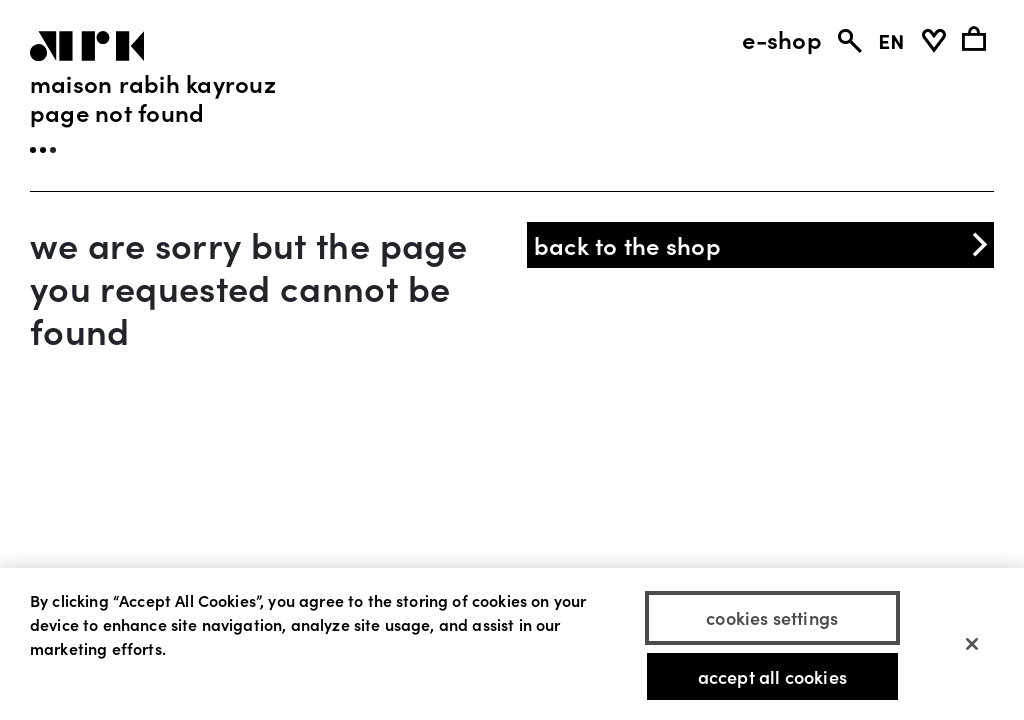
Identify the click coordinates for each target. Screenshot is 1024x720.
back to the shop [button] (763, 244)
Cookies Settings (772, 619)
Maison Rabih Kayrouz (153, 82)
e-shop (781, 39)
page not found (117, 111)
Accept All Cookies (772, 677)
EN (891, 39)
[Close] (972, 646)
